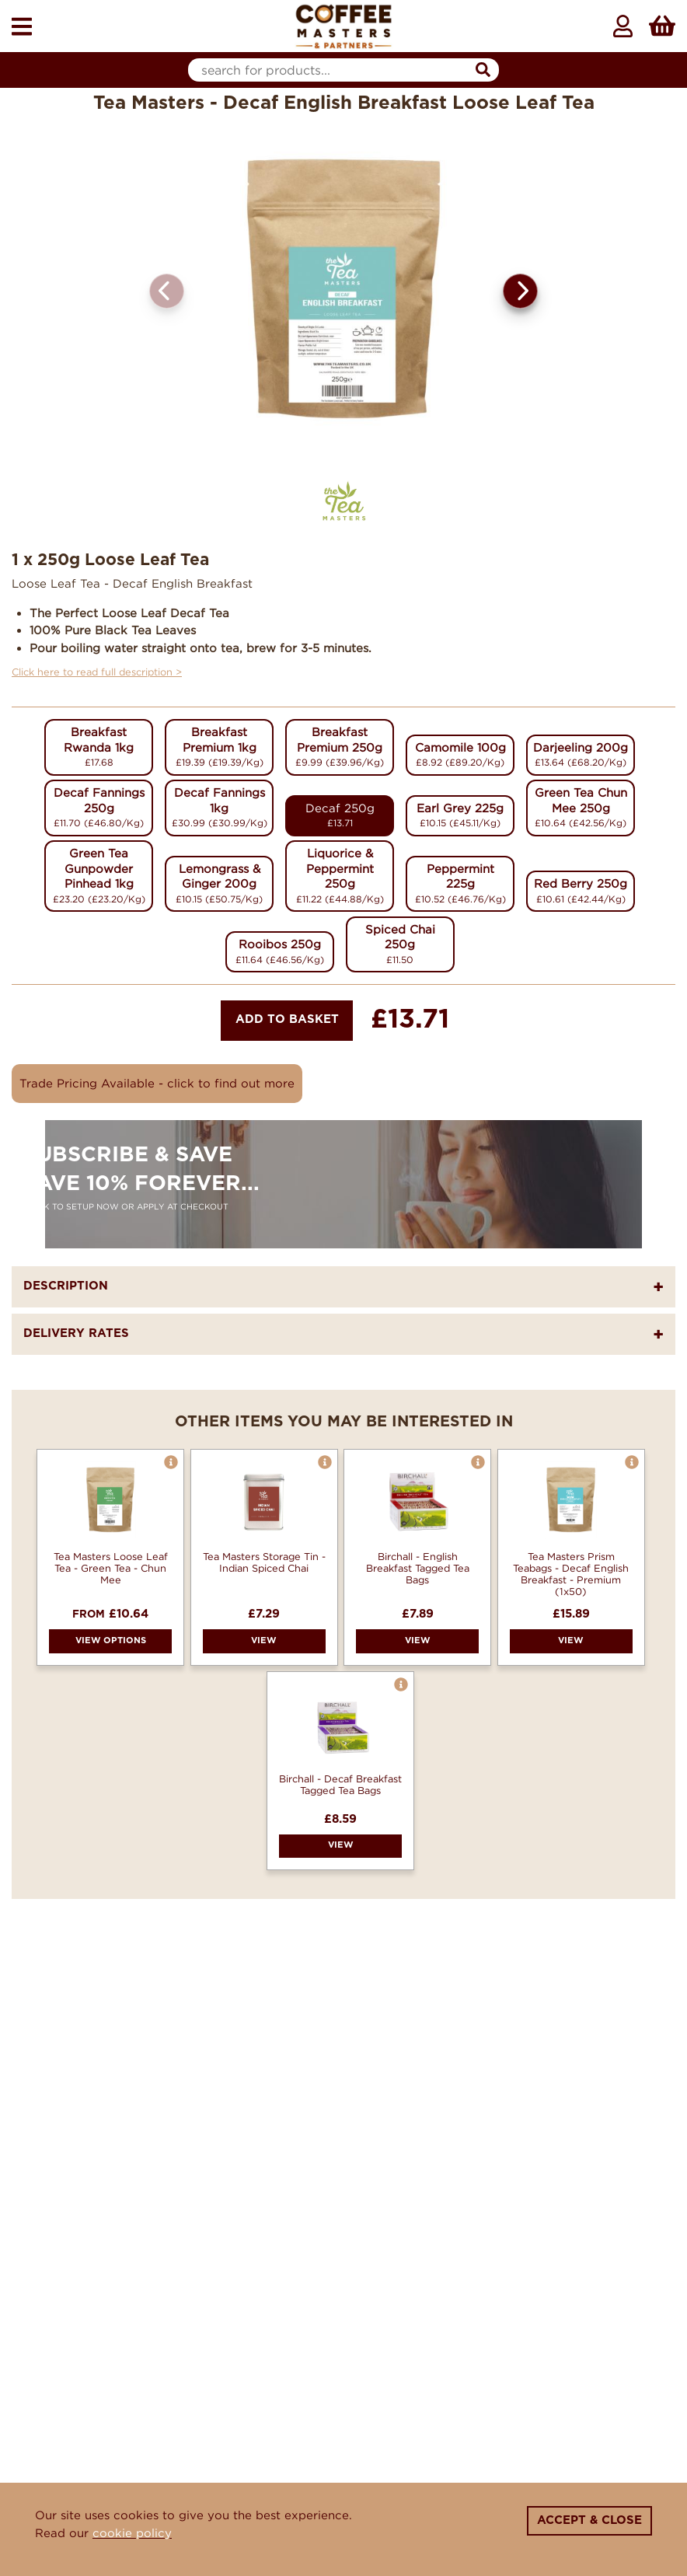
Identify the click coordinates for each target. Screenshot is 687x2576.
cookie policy (132, 2532)
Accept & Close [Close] (589, 2520)
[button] (520, 291)
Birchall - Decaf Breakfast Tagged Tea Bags (340, 1784)
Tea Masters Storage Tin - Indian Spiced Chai (264, 1562)
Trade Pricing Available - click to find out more (157, 1083)
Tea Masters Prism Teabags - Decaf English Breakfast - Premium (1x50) (571, 1574)
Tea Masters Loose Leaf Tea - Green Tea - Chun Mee (111, 1568)
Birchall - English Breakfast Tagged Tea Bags (417, 1568)
